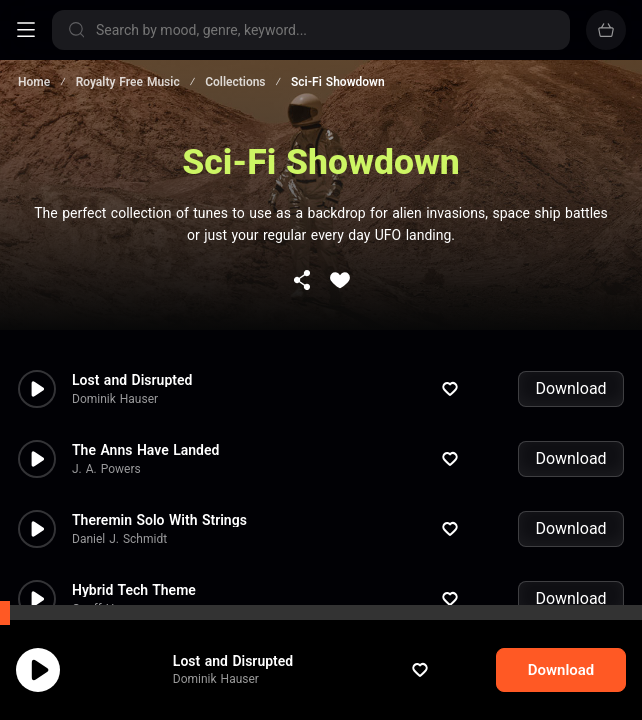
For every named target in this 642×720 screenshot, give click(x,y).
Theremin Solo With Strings (159, 458)
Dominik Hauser (235, 699)
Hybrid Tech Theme (134, 528)
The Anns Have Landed (145, 388)
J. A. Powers (106, 407)
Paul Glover (103, 617)
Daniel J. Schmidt (119, 477)
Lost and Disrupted (252, 681)
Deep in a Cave (120, 598)
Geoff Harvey (107, 547)
